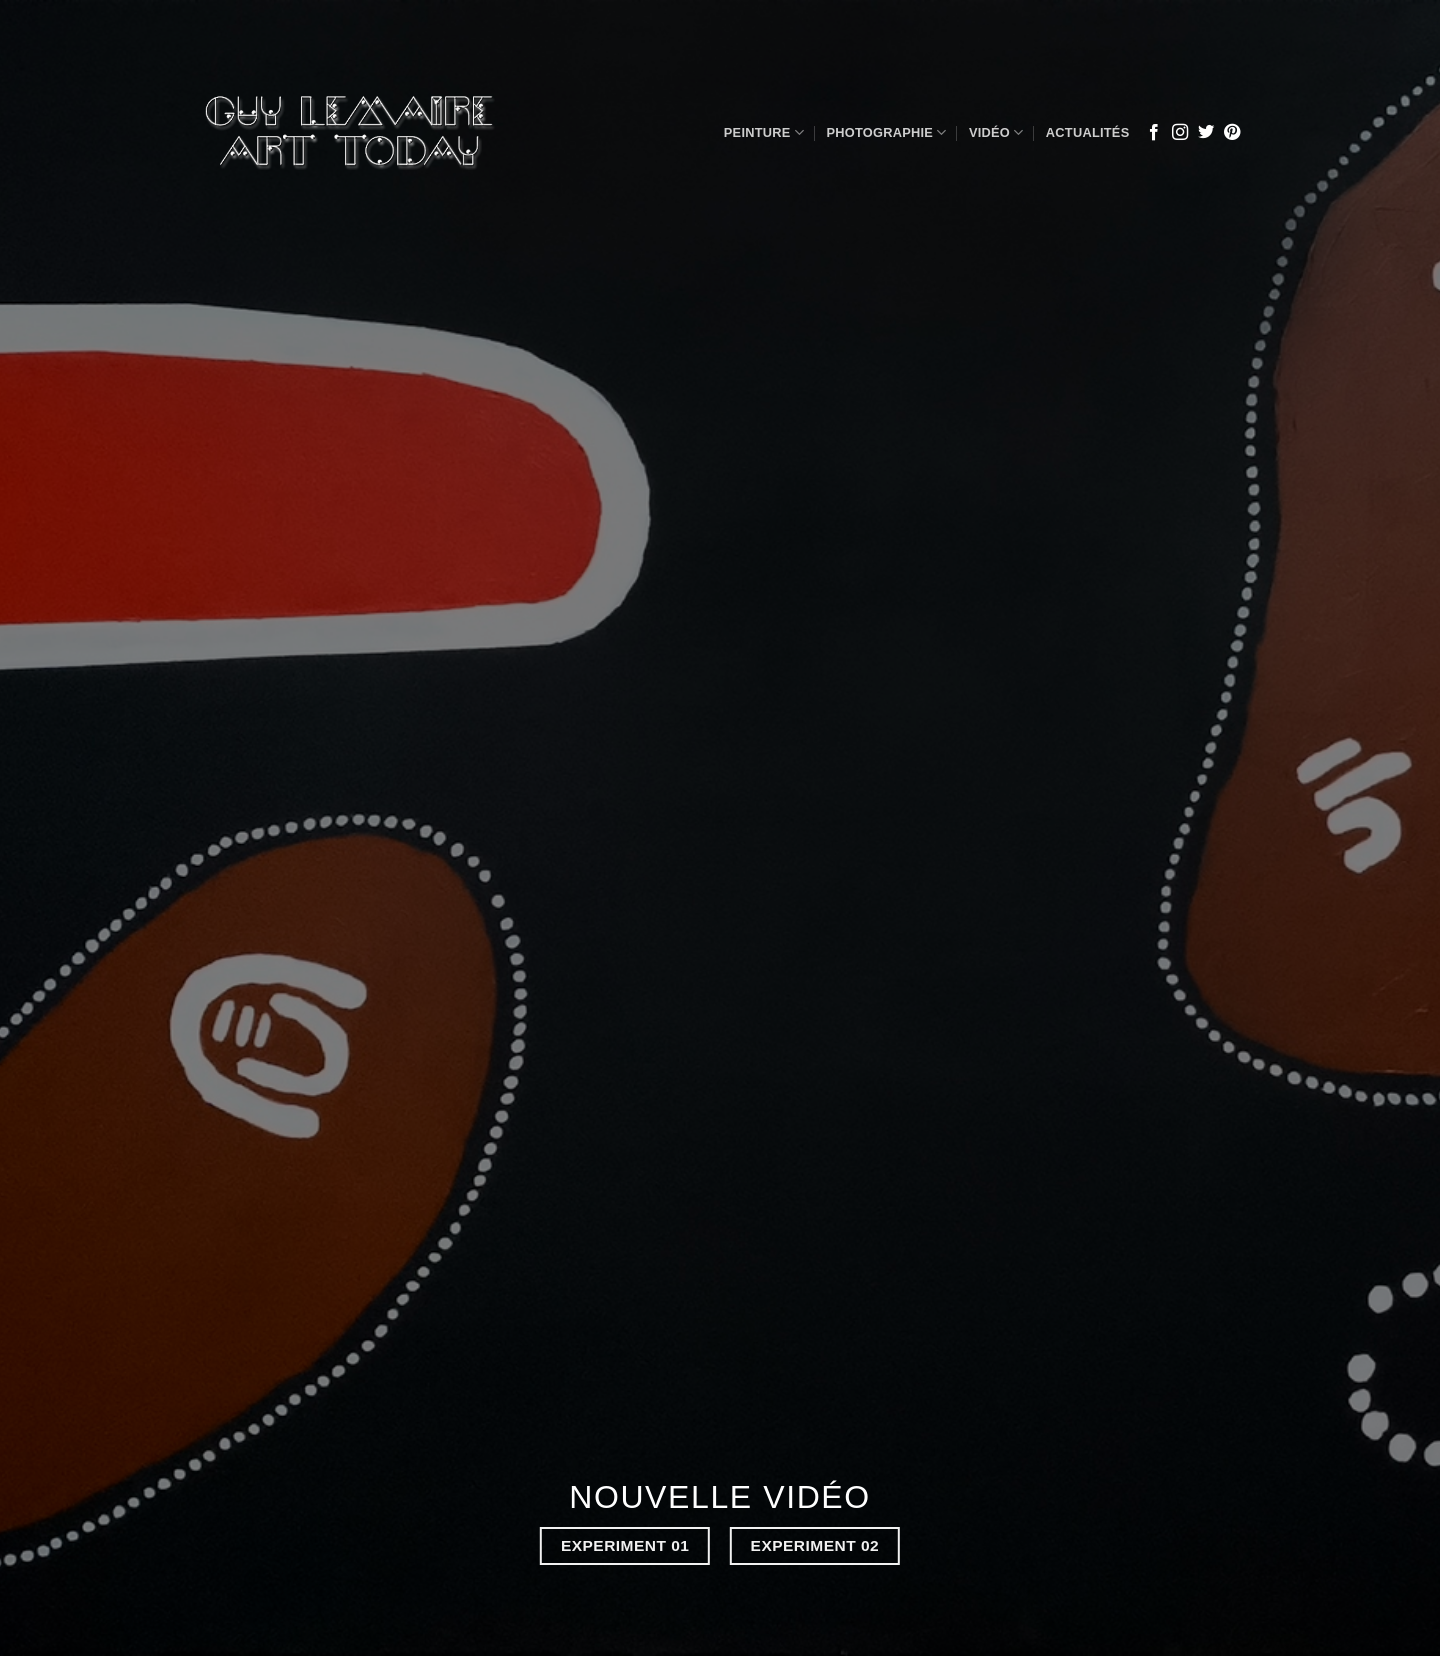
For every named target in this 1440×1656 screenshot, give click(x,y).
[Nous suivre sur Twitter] (1206, 133)
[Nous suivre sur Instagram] (1180, 133)
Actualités (1088, 132)
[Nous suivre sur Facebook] (1154, 133)
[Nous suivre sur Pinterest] (1232, 133)
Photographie (886, 132)
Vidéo (996, 132)
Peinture (764, 132)
